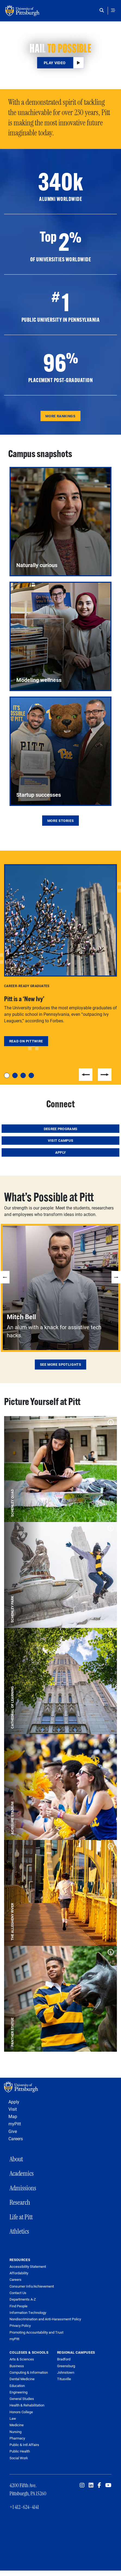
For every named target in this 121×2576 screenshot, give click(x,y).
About (16, 2159)
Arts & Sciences (22, 2359)
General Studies (22, 2398)
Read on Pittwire (26, 1041)
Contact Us (18, 2293)
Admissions (23, 2188)
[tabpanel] (60, 955)
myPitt (14, 2123)
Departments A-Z (23, 2299)
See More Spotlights (60, 1364)
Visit (12, 2109)
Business (17, 2365)
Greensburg (66, 2365)
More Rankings (60, 416)
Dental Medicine (22, 2378)
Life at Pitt (21, 2217)
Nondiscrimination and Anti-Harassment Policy (45, 2319)
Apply (60, 1152)
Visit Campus (60, 1140)
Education (17, 2385)
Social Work (19, 2457)
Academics (22, 2173)
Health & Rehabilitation (27, 2405)
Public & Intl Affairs (24, 2444)
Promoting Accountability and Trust (36, 2332)
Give (12, 2131)
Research (20, 2202)
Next (104, 1074)
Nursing (15, 2431)
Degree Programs (60, 1129)
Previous (85, 1074)
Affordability (19, 2273)
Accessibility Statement (28, 2266)
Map (12, 2116)
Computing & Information (29, 2372)
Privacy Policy (20, 2325)
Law (13, 2418)
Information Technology (28, 2312)
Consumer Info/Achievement (32, 2286)
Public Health (20, 2451)
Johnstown (65, 2372)
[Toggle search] (103, 10)
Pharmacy (17, 2438)
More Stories (60, 820)
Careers (15, 2138)
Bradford (63, 2359)
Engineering (18, 2392)
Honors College (21, 2411)
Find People (18, 2306)
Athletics (19, 2231)
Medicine (17, 2424)
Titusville (64, 2378)
